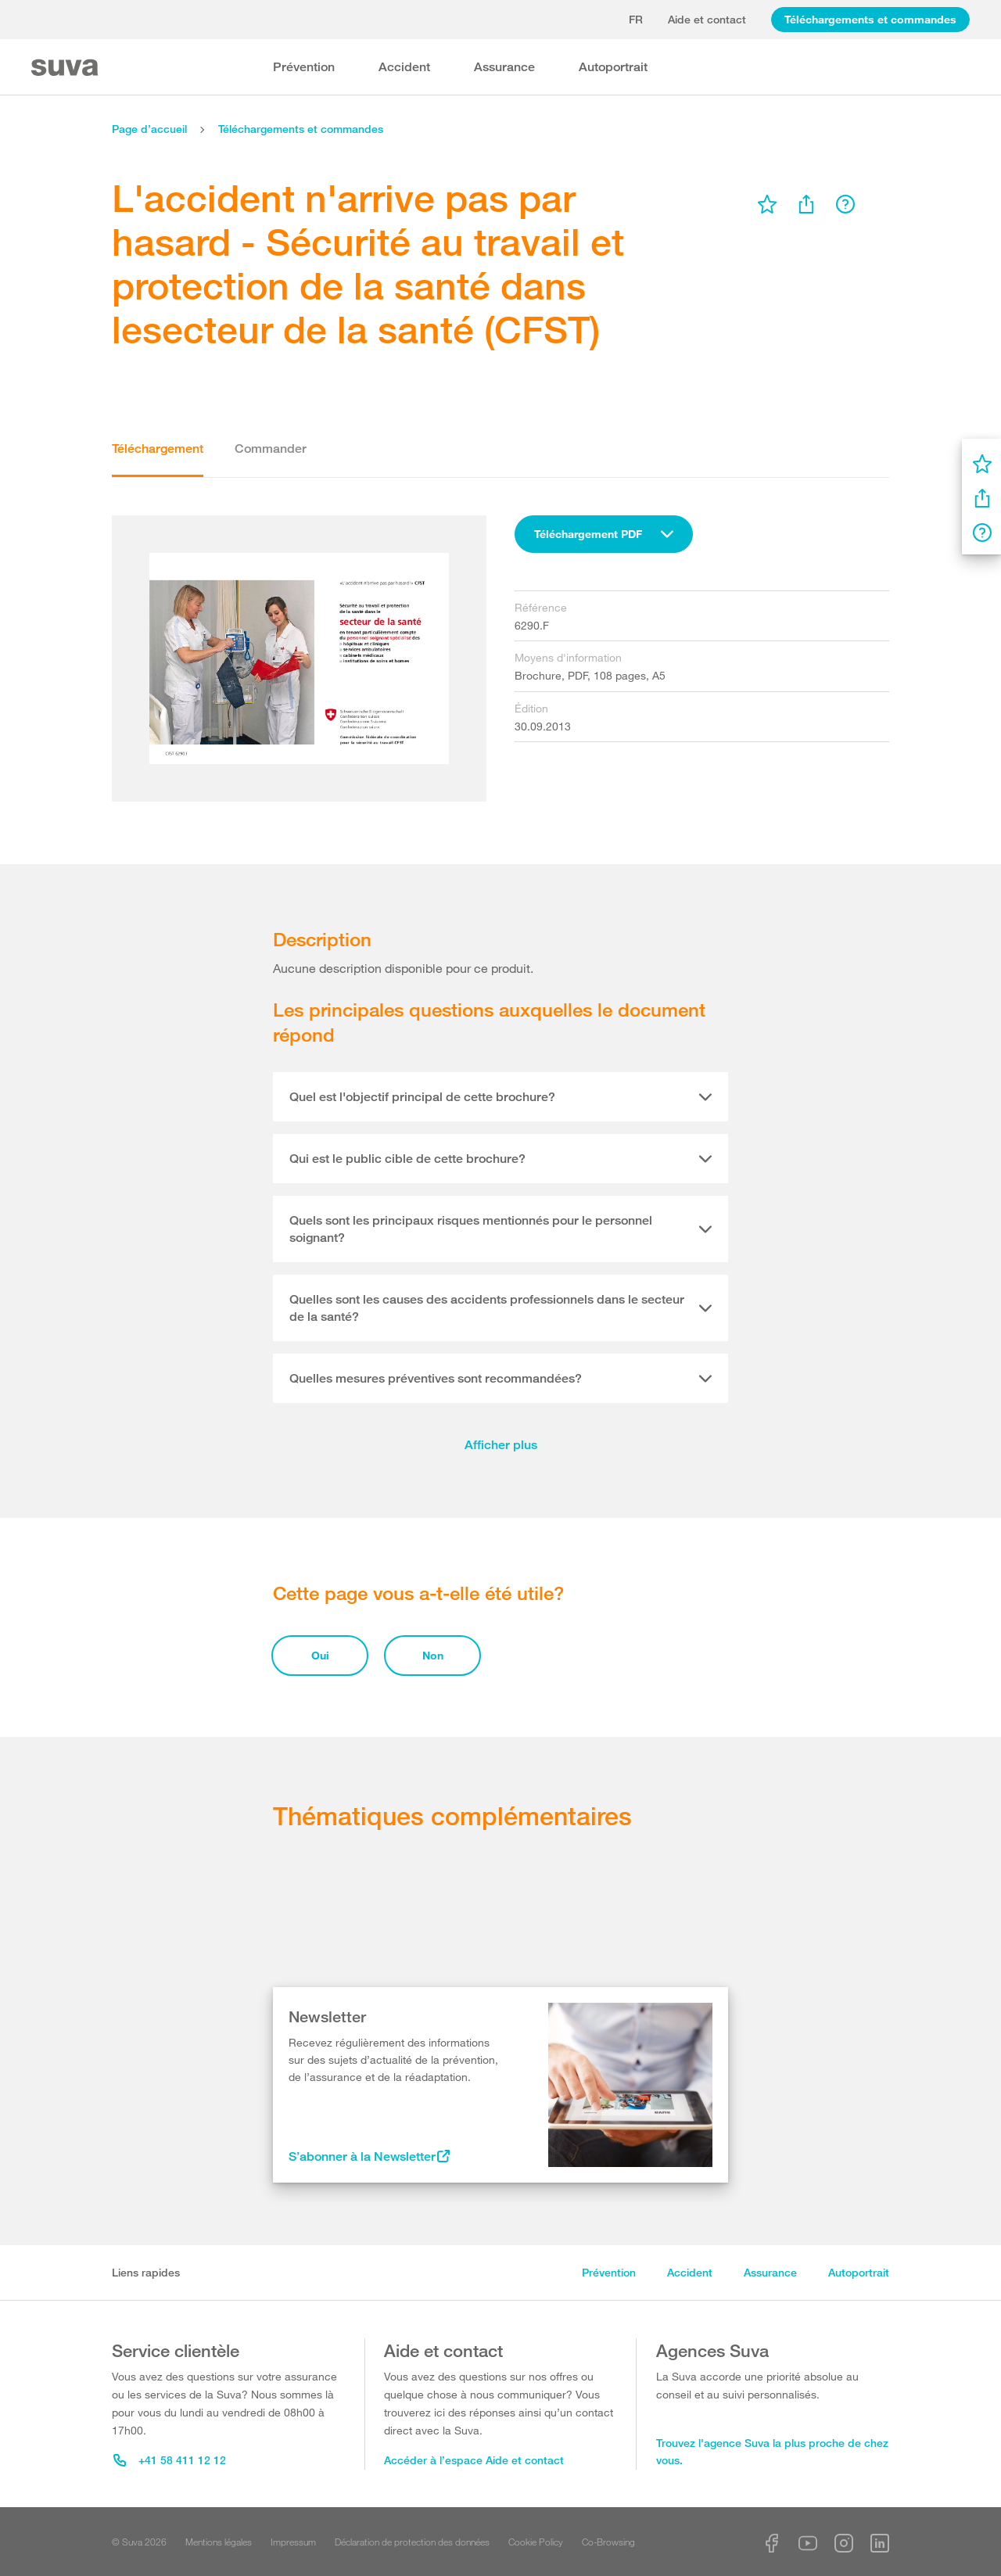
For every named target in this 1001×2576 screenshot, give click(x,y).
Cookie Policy (535, 2541)
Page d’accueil (149, 128)
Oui (320, 1655)
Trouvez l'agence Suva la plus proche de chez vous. (772, 2451)
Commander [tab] (271, 448)
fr (636, 19)
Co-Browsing (608, 2541)
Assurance (504, 66)
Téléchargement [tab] (157, 448)
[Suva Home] (66, 67)
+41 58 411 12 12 (169, 2460)
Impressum (293, 2541)
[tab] (500, 1097)
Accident (404, 66)
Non (432, 1655)
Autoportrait (613, 66)
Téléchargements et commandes (870, 19)
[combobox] (604, 534)
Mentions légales (218, 2541)
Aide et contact (707, 19)
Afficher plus (501, 1444)
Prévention (304, 66)
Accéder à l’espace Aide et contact (474, 2460)
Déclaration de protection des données (412, 2541)
